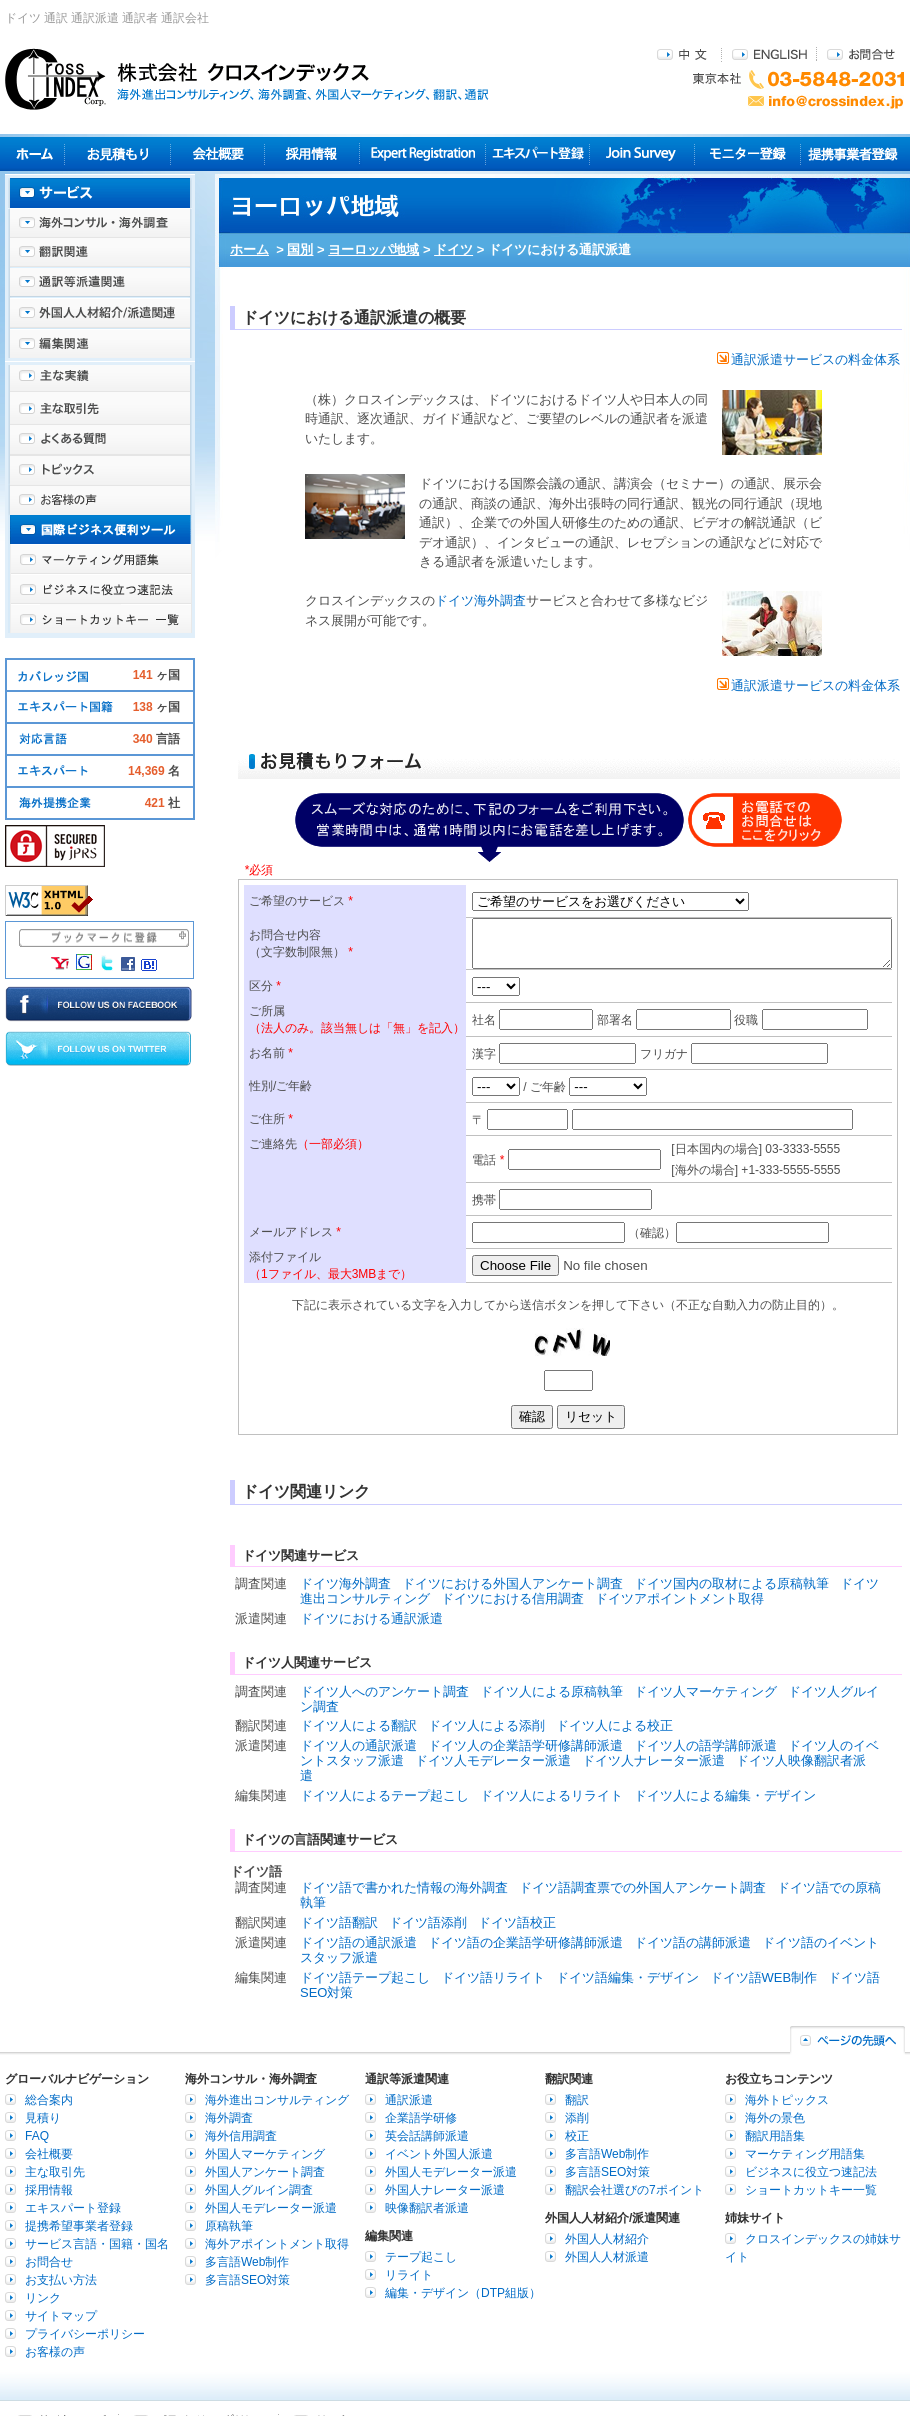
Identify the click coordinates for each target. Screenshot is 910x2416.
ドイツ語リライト (493, 1977)
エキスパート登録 (537, 153)
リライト (409, 2275)
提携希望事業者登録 (79, 2226)
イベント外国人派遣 (439, 2154)
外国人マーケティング (265, 2154)
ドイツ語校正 (517, 1922)
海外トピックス (100, 470)
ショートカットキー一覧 (100, 620)
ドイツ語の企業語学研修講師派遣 (525, 1942)
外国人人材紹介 (607, 2239)
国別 (300, 249)
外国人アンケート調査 (265, 2172)
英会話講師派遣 (427, 2136)
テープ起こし (421, 2257)
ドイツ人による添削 (486, 1725)
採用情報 (312, 153)
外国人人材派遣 (607, 2257)
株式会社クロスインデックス (247, 79)
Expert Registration (422, 153)
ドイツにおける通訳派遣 (371, 1618)
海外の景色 (775, 2118)
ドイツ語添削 (428, 1922)
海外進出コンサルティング (277, 2100)
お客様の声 (100, 500)
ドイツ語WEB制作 (764, 1977)
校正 (577, 2136)
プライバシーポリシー (85, 2334)
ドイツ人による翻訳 (358, 1725)
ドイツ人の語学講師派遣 (705, 1745)
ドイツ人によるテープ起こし (384, 1795)
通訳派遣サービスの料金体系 (808, 359)
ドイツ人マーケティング (705, 1691)
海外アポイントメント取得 (277, 2244)
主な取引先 (100, 410)
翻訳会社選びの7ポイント (634, 2190)
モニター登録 (747, 153)
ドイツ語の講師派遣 (692, 1942)
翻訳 (577, 2100)
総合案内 (49, 2100)
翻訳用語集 (775, 2136)
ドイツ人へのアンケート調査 (384, 1691)
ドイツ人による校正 (614, 1725)
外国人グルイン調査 (259, 2190)
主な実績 (100, 380)
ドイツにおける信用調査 (512, 1598)
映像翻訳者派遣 (427, 2208)
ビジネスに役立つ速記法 (100, 590)
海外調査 (229, 2118)
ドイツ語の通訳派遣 (358, 1942)
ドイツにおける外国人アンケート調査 (512, 1583)
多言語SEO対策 (247, 2280)
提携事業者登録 (852, 153)
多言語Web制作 (247, 2262)
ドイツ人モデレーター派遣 (493, 1760)
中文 (684, 53)
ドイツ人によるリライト (551, 1795)
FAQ (37, 2136)
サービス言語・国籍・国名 (97, 2244)
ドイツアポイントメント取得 (679, 1598)
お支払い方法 (61, 2280)
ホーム (249, 249)
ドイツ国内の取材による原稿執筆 (731, 1583)
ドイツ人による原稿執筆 (551, 1691)
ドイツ (453, 249)
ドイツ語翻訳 (339, 1922)
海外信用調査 (241, 2136)
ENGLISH (769, 53)
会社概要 (217, 153)
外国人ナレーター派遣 (445, 2190)
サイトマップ (61, 2316)
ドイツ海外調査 (480, 600)
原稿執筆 (229, 2226)
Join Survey (642, 153)
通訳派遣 (409, 2100)
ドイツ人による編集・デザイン (725, 1795)
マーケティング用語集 (100, 560)
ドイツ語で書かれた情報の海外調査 (404, 1887)
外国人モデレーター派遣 (271, 2208)
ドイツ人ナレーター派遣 (653, 1760)
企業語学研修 (421, 2118)
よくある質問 (100, 440)
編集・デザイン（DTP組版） (463, 2293)
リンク (43, 2298)
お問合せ (861, 53)
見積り (117, 153)
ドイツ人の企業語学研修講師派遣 (525, 1745)
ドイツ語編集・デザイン (627, 1977)
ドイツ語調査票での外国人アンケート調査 (642, 1887)
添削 (577, 2118)
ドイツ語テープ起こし (365, 1977)
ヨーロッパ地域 (373, 249)
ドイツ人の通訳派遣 (358, 1745)
